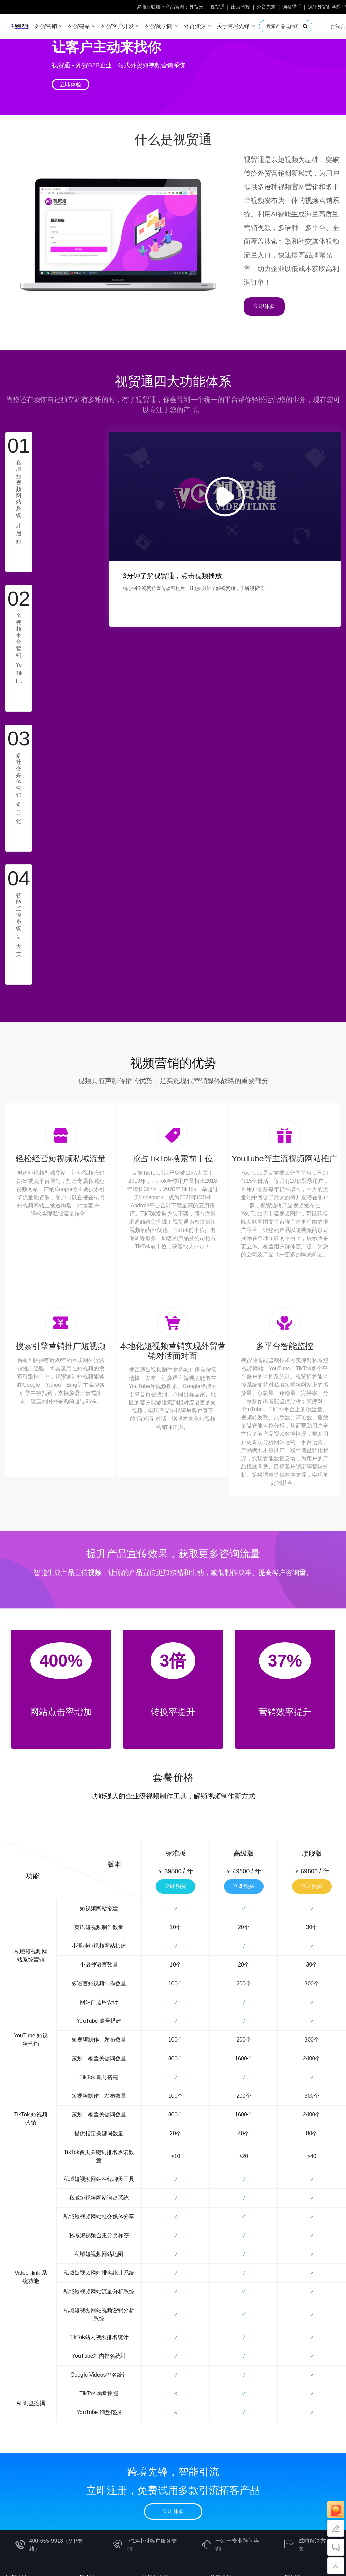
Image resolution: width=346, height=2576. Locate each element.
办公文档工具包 (297, 2391)
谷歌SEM (221, 2356)
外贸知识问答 (294, 2321)
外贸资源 (289, 2306)
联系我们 (16, 2456)
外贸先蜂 (266, 7)
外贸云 (196, 7)
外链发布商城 (294, 2333)
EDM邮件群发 (158, 2345)
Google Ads (19, 2368)
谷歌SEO (221, 2345)
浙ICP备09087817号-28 (215, 2511)
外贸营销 (16, 2306)
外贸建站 (84, 2306)
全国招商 (84, 2406)
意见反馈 (16, 2468)
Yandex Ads (19, 2391)
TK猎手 (150, 2356)
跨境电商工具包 (297, 2356)
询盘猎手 (291, 7)
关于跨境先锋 (21, 2406)
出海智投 (240, 7)
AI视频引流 (18, 2345)
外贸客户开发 (157, 2306)
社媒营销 (221, 2368)
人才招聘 (16, 2444)
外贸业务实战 (226, 2321)
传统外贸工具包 (297, 2379)
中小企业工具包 (297, 2368)
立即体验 (70, 84)
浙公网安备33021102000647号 (292, 2511)
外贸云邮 (152, 2379)
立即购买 (175, 1615)
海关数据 (152, 2333)
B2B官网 (83, 2321)
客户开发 (221, 2379)
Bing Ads (16, 2379)
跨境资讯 (16, 2433)
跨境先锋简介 (21, 2421)
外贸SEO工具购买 (300, 2345)
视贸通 (217, 7)
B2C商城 (84, 2333)
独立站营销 (223, 2333)
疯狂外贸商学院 (324, 7)
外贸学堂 (221, 2306)
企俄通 (13, 2333)
